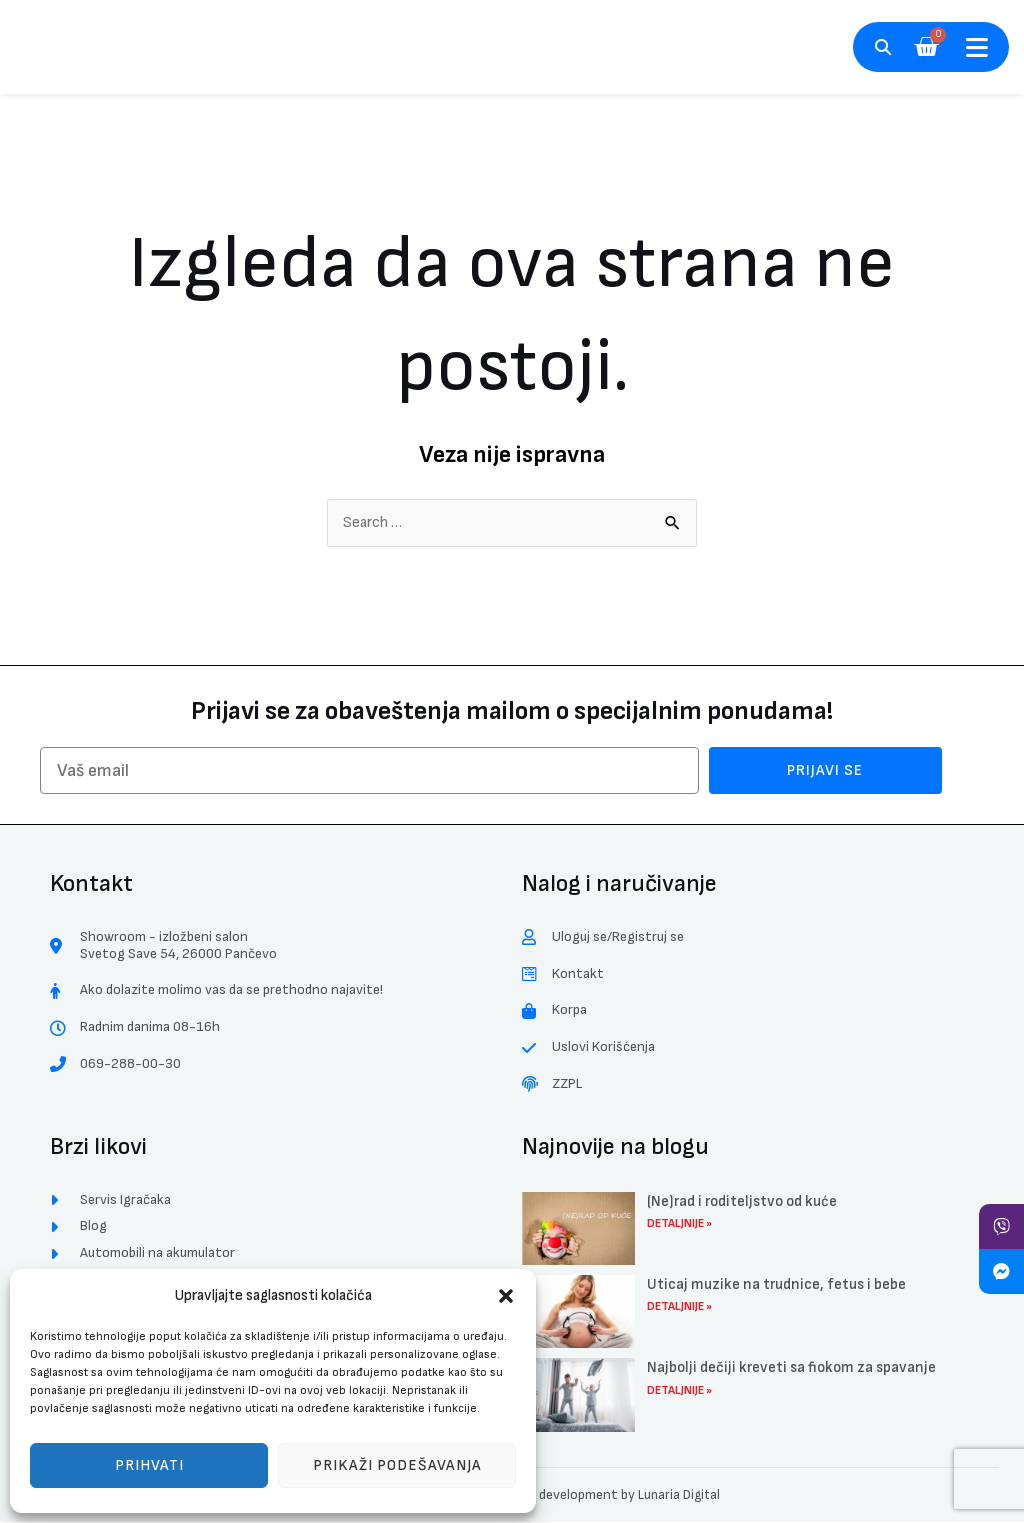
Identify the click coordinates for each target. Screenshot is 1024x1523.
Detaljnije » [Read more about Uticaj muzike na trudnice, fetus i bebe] (679, 1308)
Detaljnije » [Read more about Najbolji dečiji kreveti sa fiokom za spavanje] (679, 1391)
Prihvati (149, 1465)
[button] (506, 1296)
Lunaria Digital (679, 1495)
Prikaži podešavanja (397, 1465)
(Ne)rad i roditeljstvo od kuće (742, 1202)
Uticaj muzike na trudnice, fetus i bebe (776, 1285)
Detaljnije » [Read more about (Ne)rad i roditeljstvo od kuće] (679, 1224)
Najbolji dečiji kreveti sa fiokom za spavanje (791, 1369)
